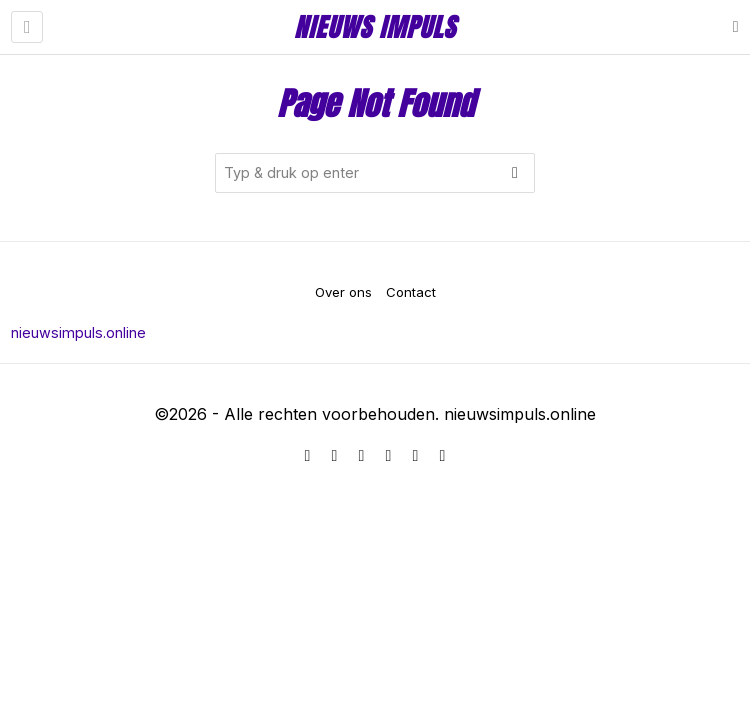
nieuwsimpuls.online (78, 332)
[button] (515, 173)
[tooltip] (308, 456)
